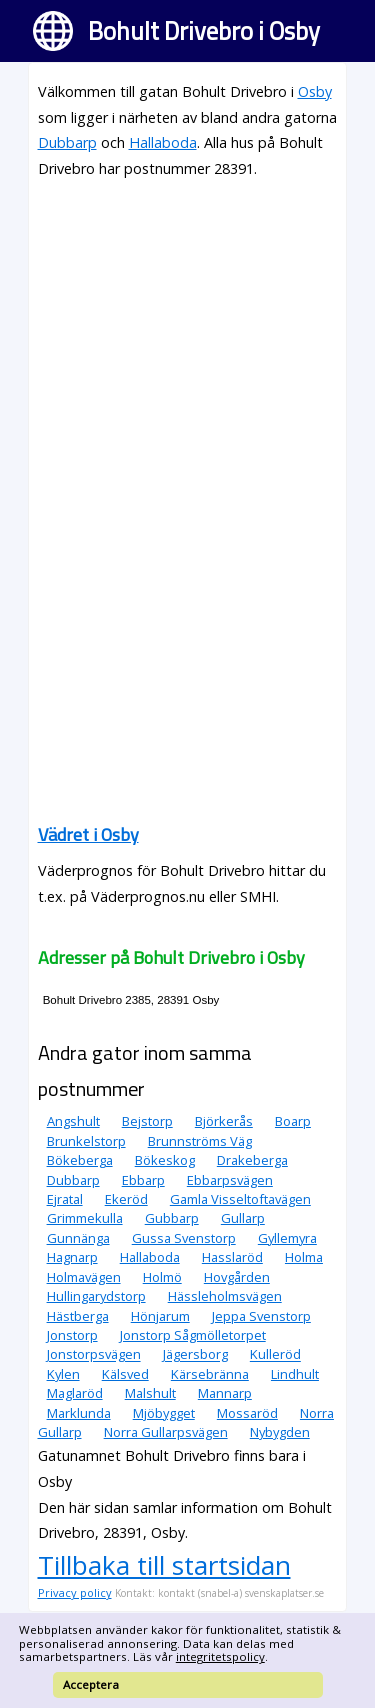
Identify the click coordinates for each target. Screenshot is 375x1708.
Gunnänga (78, 1238)
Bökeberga (80, 1160)
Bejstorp (147, 1121)
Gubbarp (172, 1218)
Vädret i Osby (88, 834)
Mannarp (225, 1393)
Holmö (162, 1277)
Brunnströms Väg (200, 1141)
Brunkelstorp (86, 1141)
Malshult (150, 1393)
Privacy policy (75, 1592)
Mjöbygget (164, 1413)
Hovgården (237, 1277)
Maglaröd (75, 1393)
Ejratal (65, 1199)
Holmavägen (84, 1277)
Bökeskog (165, 1160)
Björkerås (224, 1121)
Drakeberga (252, 1160)
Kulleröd (275, 1355)
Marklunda (79, 1413)
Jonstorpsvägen (94, 1355)
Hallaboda (163, 142)
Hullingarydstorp (96, 1296)
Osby (315, 91)
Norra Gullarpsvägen (166, 1432)
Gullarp (243, 1218)
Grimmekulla (85, 1218)
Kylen (63, 1374)
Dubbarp (67, 142)
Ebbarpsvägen (230, 1180)
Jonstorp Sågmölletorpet (193, 1335)
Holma (304, 1257)
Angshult (73, 1121)
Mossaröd (247, 1413)
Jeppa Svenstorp (261, 1316)
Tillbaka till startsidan (164, 1565)
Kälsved (125, 1374)
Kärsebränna (210, 1374)
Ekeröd (126, 1199)
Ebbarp (143, 1180)
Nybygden (280, 1432)
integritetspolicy (220, 1656)
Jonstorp (72, 1335)
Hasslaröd (232, 1257)
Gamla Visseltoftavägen (240, 1199)
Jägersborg (195, 1355)
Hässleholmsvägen (225, 1296)
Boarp (293, 1121)
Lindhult (295, 1374)
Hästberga (78, 1316)
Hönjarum (160, 1316)
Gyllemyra (287, 1238)
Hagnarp (72, 1257)
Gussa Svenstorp (184, 1238)
